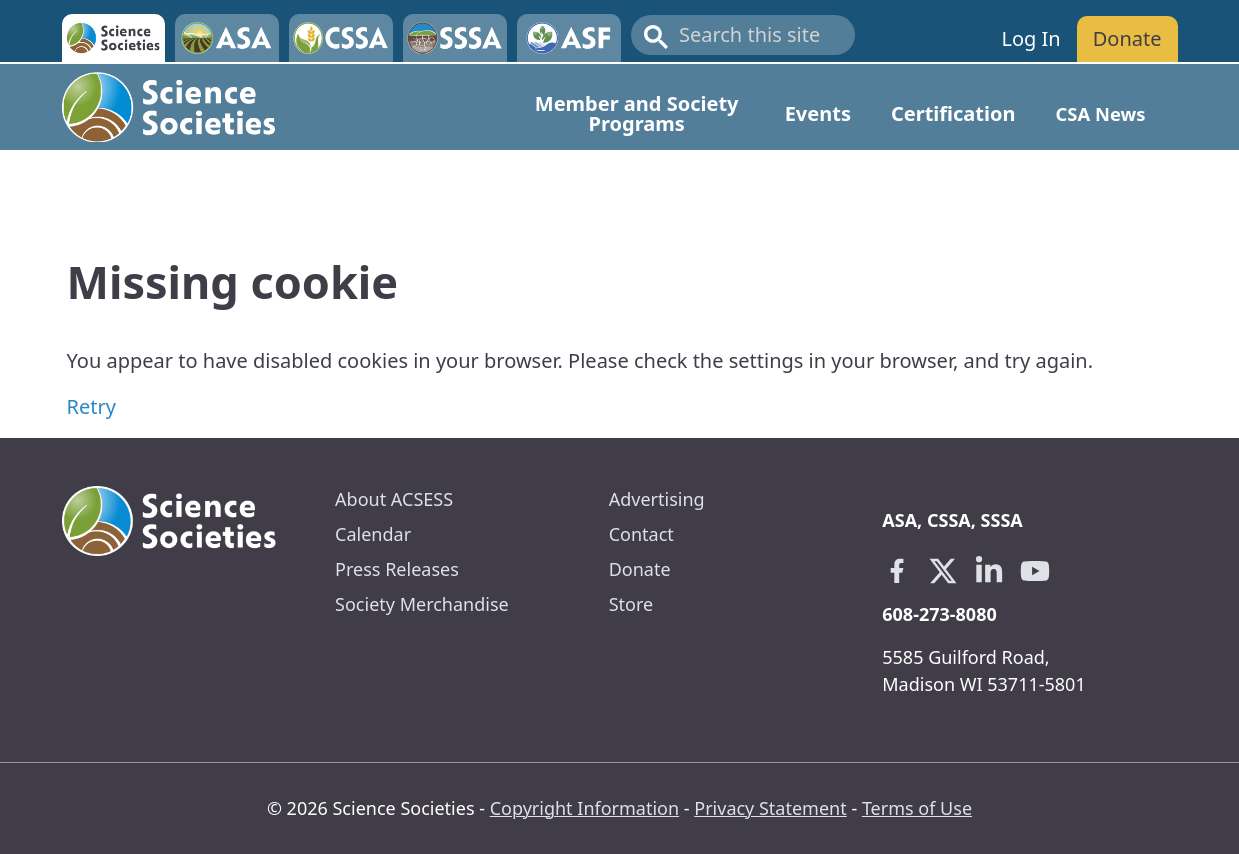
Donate (1127, 38)
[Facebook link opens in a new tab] (897, 570)
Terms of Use (917, 808)
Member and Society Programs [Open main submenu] (637, 113)
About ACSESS (394, 499)
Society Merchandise (422, 604)
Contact (641, 534)
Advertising (657, 499)
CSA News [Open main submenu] (1101, 113)
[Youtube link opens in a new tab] (1035, 570)
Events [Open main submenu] (818, 113)
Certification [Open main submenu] (953, 113)
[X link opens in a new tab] (943, 570)
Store (631, 604)
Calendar (373, 534)
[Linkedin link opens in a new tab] (989, 570)
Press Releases (397, 569)
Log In (1030, 38)
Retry (91, 406)
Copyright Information (584, 808)
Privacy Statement (770, 808)
